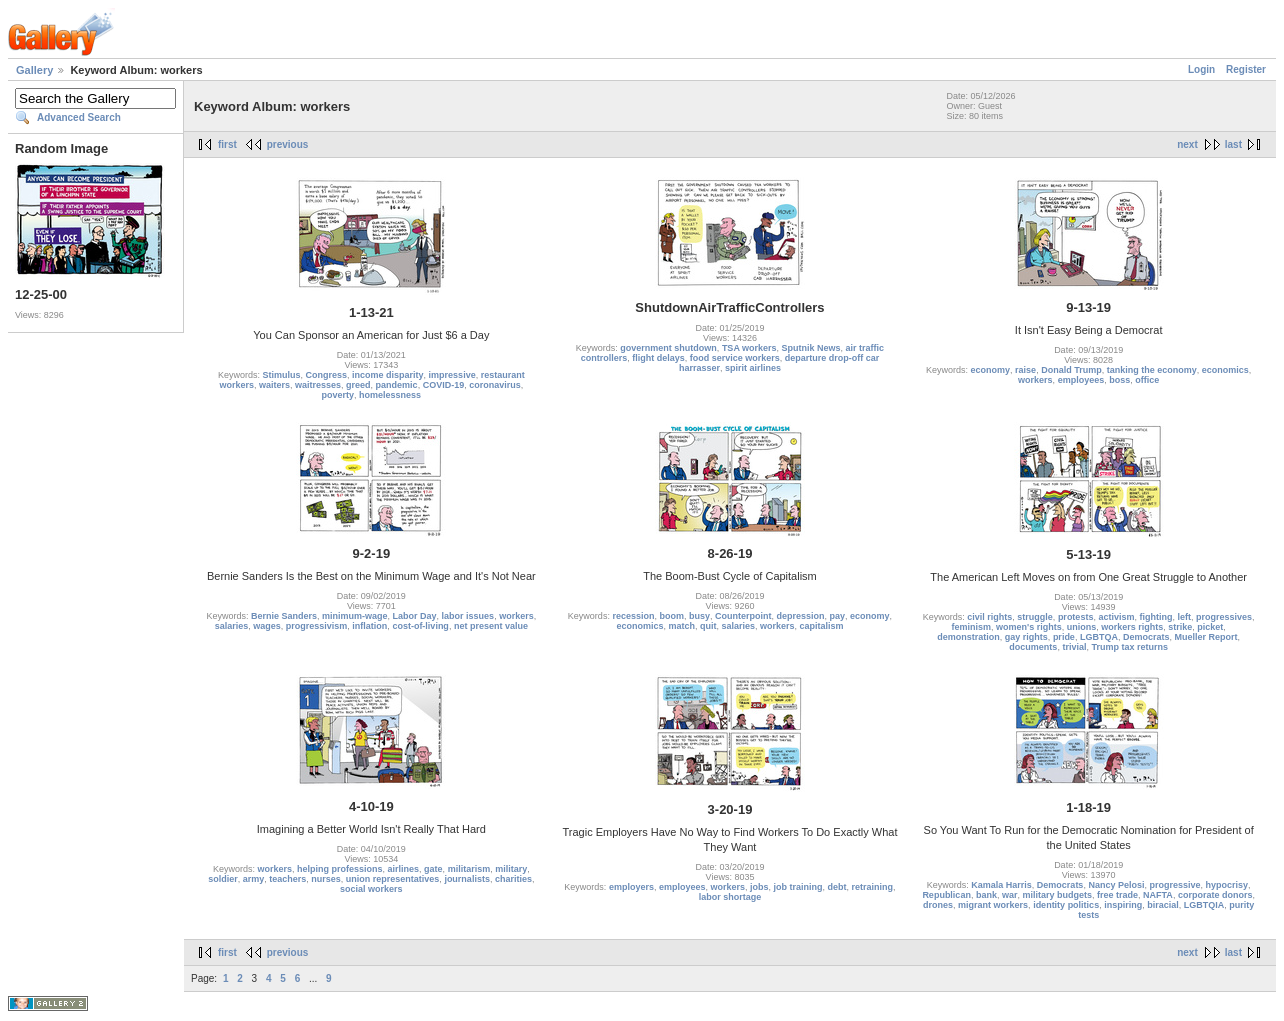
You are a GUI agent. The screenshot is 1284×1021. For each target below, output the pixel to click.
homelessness (390, 395)
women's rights (1029, 627)
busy (699, 616)
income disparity (388, 375)
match (681, 626)
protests (1076, 617)
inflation (369, 626)
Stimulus (282, 375)
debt (837, 887)
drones (938, 905)
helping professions (340, 869)
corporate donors (1215, 895)
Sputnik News (811, 348)
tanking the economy (1152, 370)
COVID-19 (444, 385)
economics (1225, 370)
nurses (326, 879)
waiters (274, 385)
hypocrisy (1227, 885)
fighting (1155, 617)
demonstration (968, 637)
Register (1246, 69)
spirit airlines (753, 368)
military (511, 869)
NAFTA (1158, 895)
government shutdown (668, 348)
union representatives (393, 879)
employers (631, 887)
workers (1035, 380)
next (1187, 144)
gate (433, 869)
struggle (1035, 617)
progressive (1174, 885)
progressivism (317, 626)
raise (1025, 370)
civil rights (989, 617)
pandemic (397, 385)
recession (633, 616)
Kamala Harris (1001, 885)
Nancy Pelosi (1116, 885)
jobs (759, 887)
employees (1081, 380)
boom (671, 616)
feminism (971, 627)
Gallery (34, 70)
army (254, 879)
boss (1119, 380)
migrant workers (993, 905)
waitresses (318, 385)
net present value (491, 626)
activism (1116, 617)
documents (1033, 647)
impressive (452, 375)
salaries (232, 626)
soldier (223, 879)
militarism (469, 869)
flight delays (658, 358)
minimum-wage (355, 616)
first (227, 144)
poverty (338, 395)
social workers (371, 889)
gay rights (1026, 637)
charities (513, 879)
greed (358, 385)
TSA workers (749, 348)
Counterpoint (743, 616)
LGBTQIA (1204, 905)
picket (1210, 627)
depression (801, 616)
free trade (1117, 895)
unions (1082, 627)
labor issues (468, 616)
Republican (946, 895)
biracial (1163, 905)
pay (838, 616)
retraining (873, 887)
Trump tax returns (1129, 647)
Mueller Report (1205, 637)
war (1010, 895)
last (1233, 144)
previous (288, 144)
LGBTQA (1099, 637)
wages (267, 626)
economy (991, 370)
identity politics (1066, 905)
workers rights (1132, 627)
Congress (327, 375)
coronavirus (495, 385)
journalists (467, 879)
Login (1201, 69)
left (1184, 617)
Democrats (1146, 637)
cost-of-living (420, 626)
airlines (404, 869)
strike (1180, 627)
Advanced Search (79, 117)
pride (1064, 637)
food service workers (735, 358)
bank (986, 895)
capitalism (822, 626)
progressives (1224, 617)
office (1147, 380)
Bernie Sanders (284, 616)
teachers (287, 879)
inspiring (1123, 905)
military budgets (1057, 895)
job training (798, 887)
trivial (1074, 647)
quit (708, 626)
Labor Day (415, 616)
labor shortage (730, 897)
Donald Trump (1071, 370)
